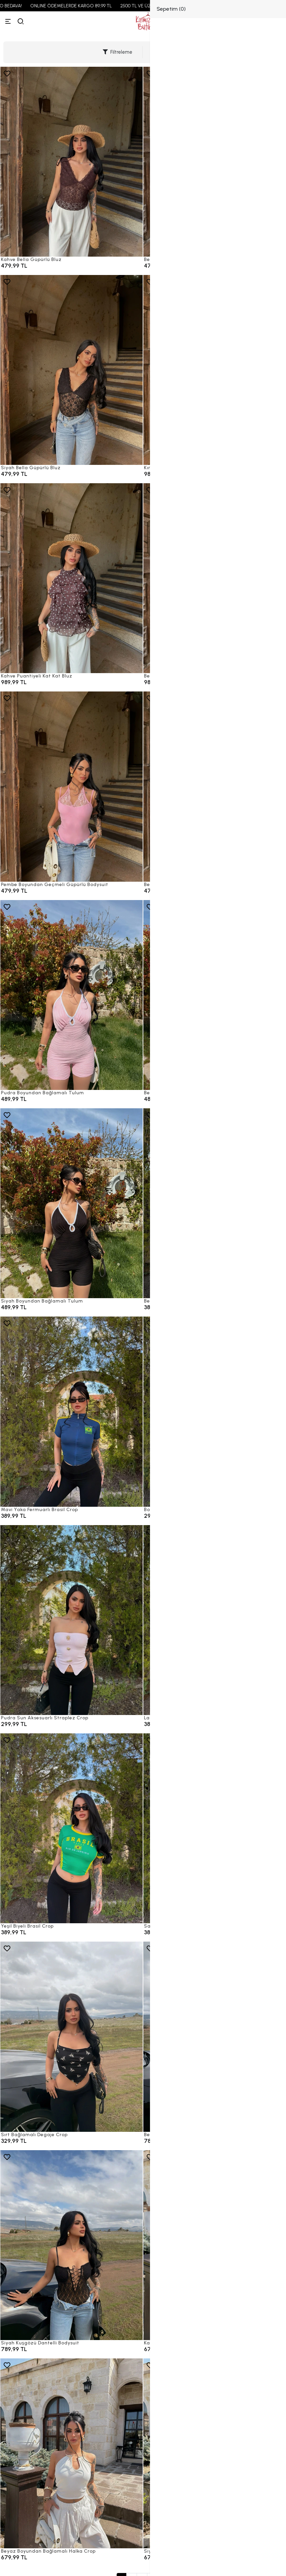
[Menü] (8, 21)
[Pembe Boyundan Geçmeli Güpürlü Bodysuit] (71, 786)
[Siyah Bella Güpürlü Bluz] (71, 370)
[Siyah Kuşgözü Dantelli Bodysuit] (71, 2245)
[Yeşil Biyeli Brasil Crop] (71, 1828)
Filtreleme (117, 52)
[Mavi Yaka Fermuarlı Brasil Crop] (71, 1411)
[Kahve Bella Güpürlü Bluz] (71, 162)
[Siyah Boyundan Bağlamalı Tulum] (71, 1203)
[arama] (20, 21)
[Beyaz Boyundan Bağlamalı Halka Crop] (71, 2453)
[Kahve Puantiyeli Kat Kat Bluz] (71, 578)
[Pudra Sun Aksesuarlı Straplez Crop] (71, 1620)
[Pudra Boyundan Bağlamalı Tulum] (71, 995)
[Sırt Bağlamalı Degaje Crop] (71, 2036)
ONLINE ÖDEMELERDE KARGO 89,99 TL (95, 6)
